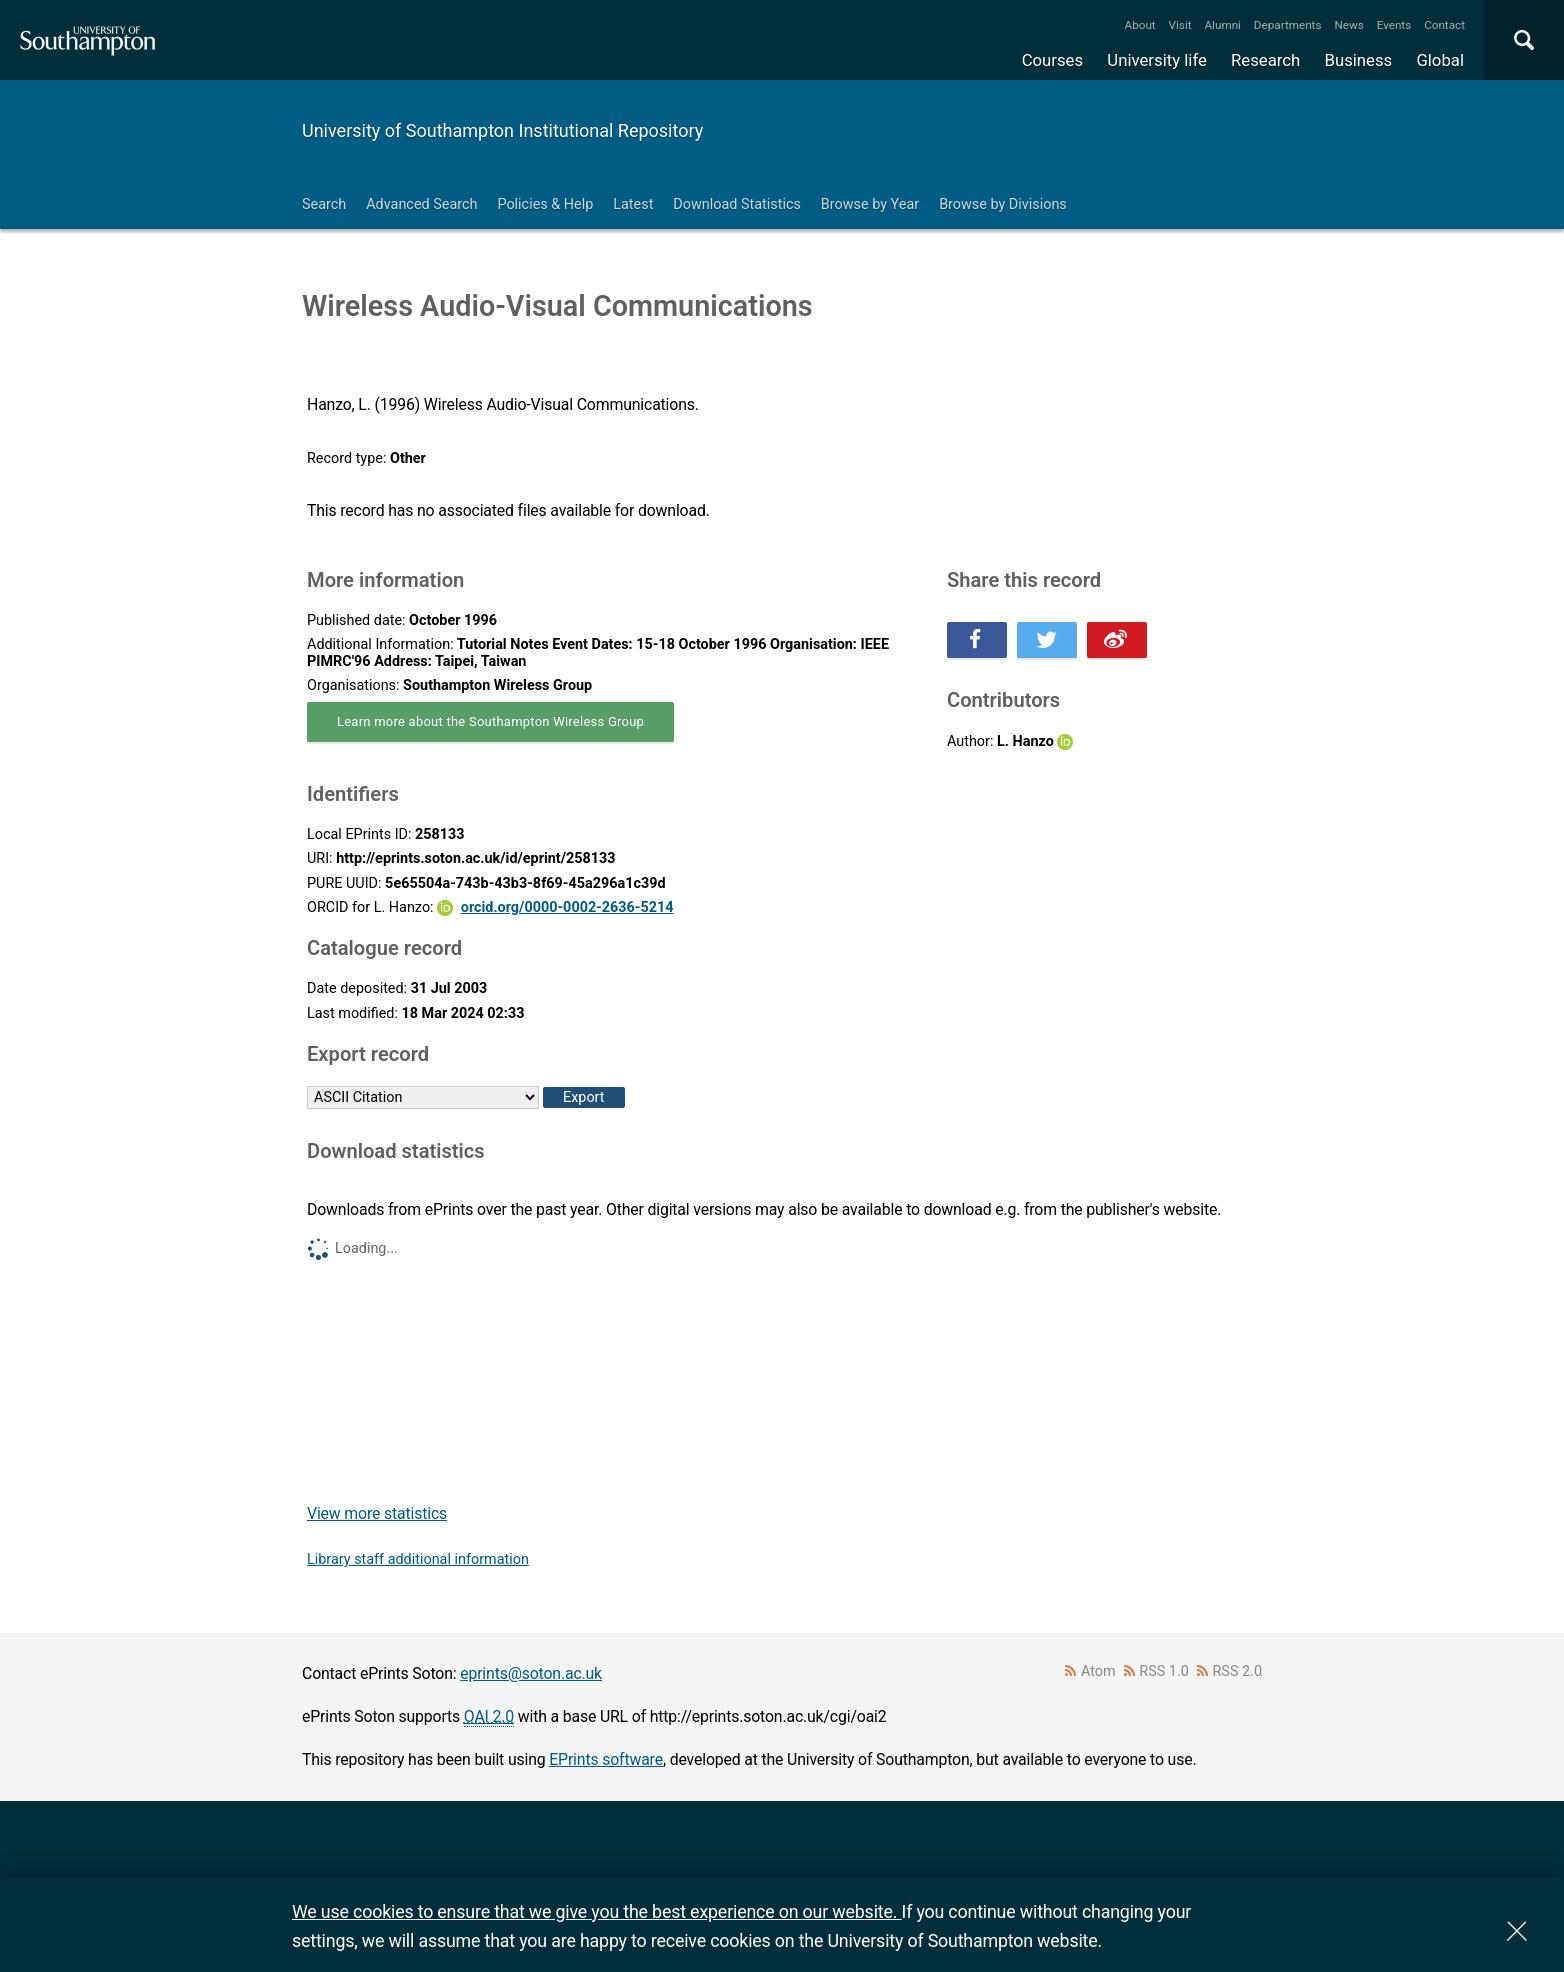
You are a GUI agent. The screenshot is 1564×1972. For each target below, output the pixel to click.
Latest (633, 204)
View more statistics (377, 1513)
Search (324, 204)
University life (1157, 60)
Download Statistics (737, 204)
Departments (1288, 25)
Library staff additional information (418, 1559)
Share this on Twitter (1047, 640)
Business (1359, 60)
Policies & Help (545, 204)
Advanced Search (421, 204)
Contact (1444, 25)
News (1348, 25)
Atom (1098, 1671)
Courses (1052, 60)
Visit (1180, 25)
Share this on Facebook (977, 640)
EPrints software (606, 1759)
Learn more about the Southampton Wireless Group (490, 721)
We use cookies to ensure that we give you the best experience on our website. (596, 1911)
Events (1394, 25)
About (1140, 25)
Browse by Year (870, 204)
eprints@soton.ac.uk (531, 1673)
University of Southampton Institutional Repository (502, 130)
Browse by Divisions (1003, 204)
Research (1265, 60)
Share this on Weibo (1117, 640)
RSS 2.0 (1238, 1671)
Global (1440, 60)
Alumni (1222, 25)
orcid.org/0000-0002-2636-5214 (567, 907)
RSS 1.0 (1164, 1671)
